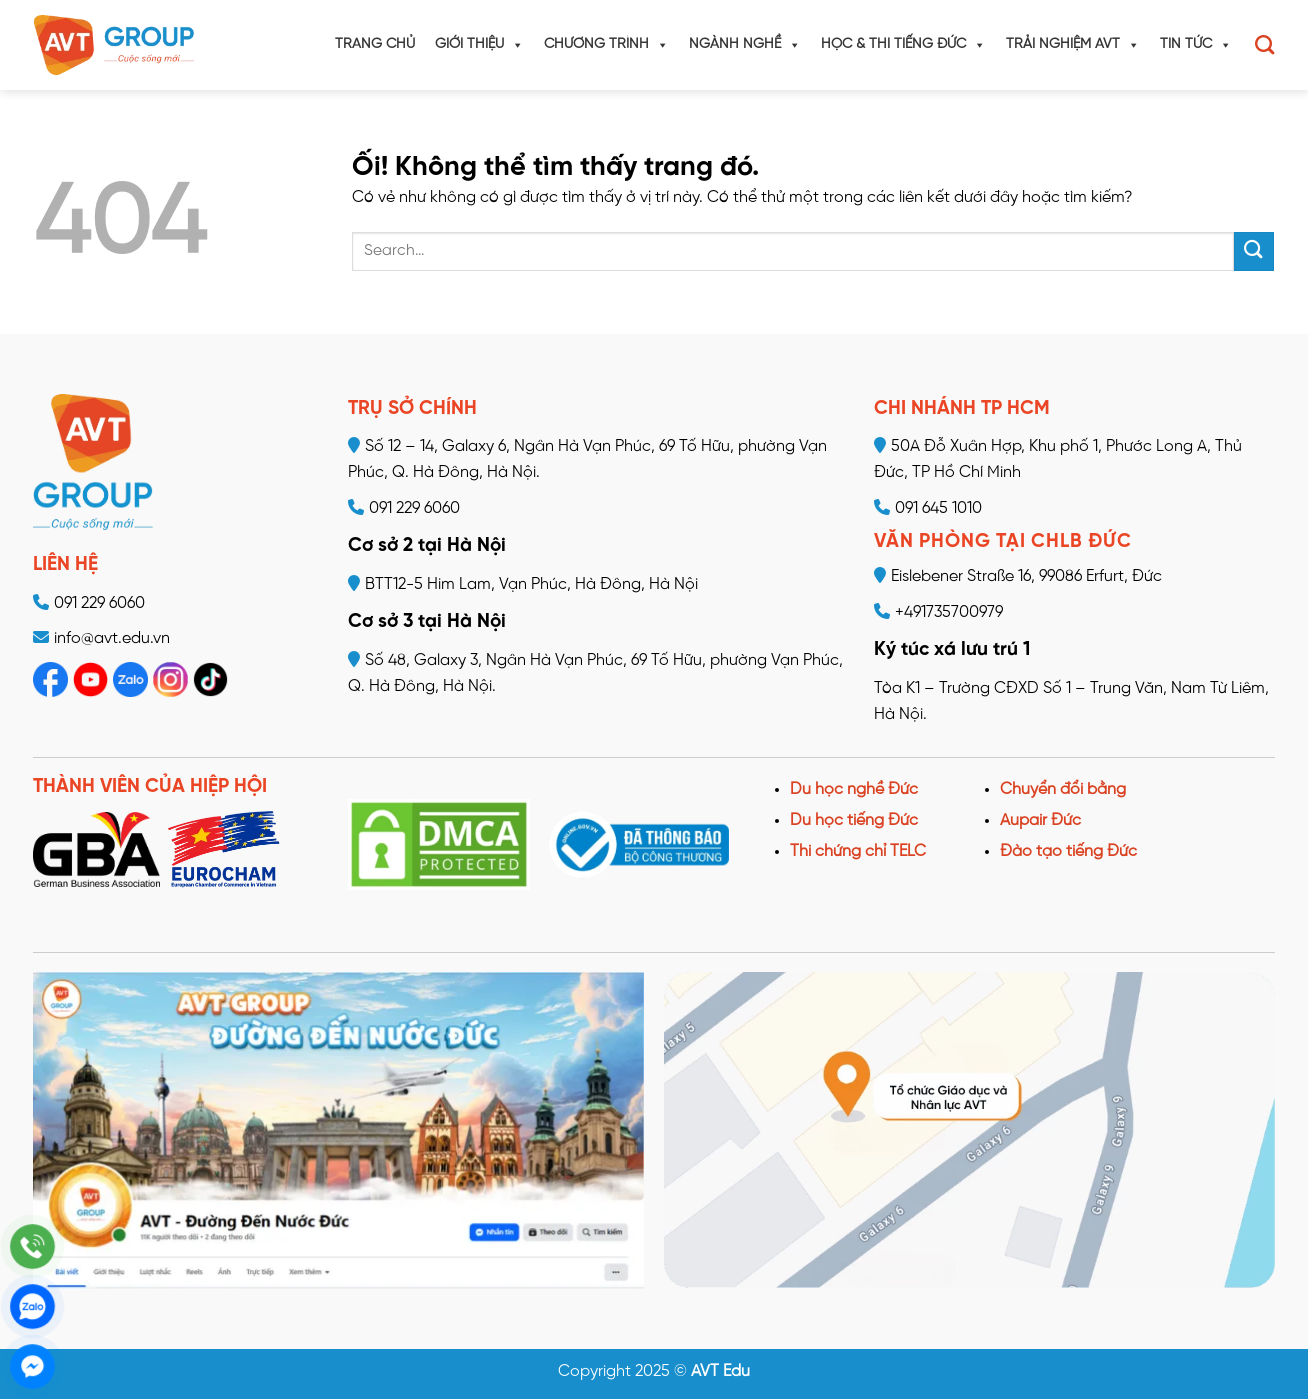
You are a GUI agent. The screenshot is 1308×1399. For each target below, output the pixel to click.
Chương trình (606, 45)
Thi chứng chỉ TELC (858, 851)
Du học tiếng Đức (854, 820)
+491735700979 (938, 612)
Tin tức (1196, 45)
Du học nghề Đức (854, 789)
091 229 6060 (99, 603)
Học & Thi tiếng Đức (903, 45)
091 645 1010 (928, 508)
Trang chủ (375, 44)
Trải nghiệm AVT (1073, 45)
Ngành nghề (745, 45)
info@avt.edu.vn (112, 638)
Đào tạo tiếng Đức (1068, 851)
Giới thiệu (479, 45)
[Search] (1264, 44)
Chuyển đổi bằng (1063, 789)
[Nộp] (1254, 251)
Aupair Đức (1040, 820)
